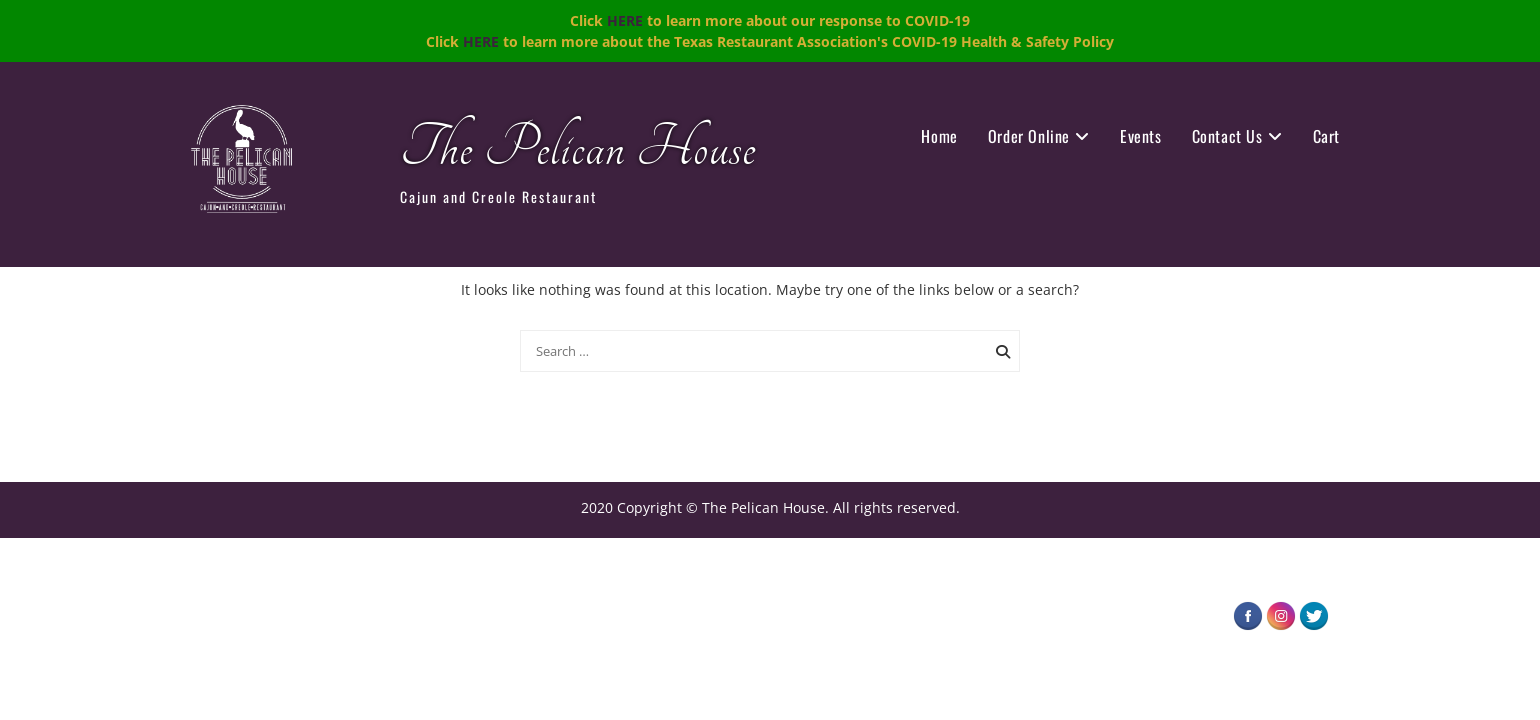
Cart (1326, 136)
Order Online (1029, 136)
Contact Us (1227, 136)
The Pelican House (578, 148)
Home (939, 136)
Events (1141, 136)
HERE (625, 20)
